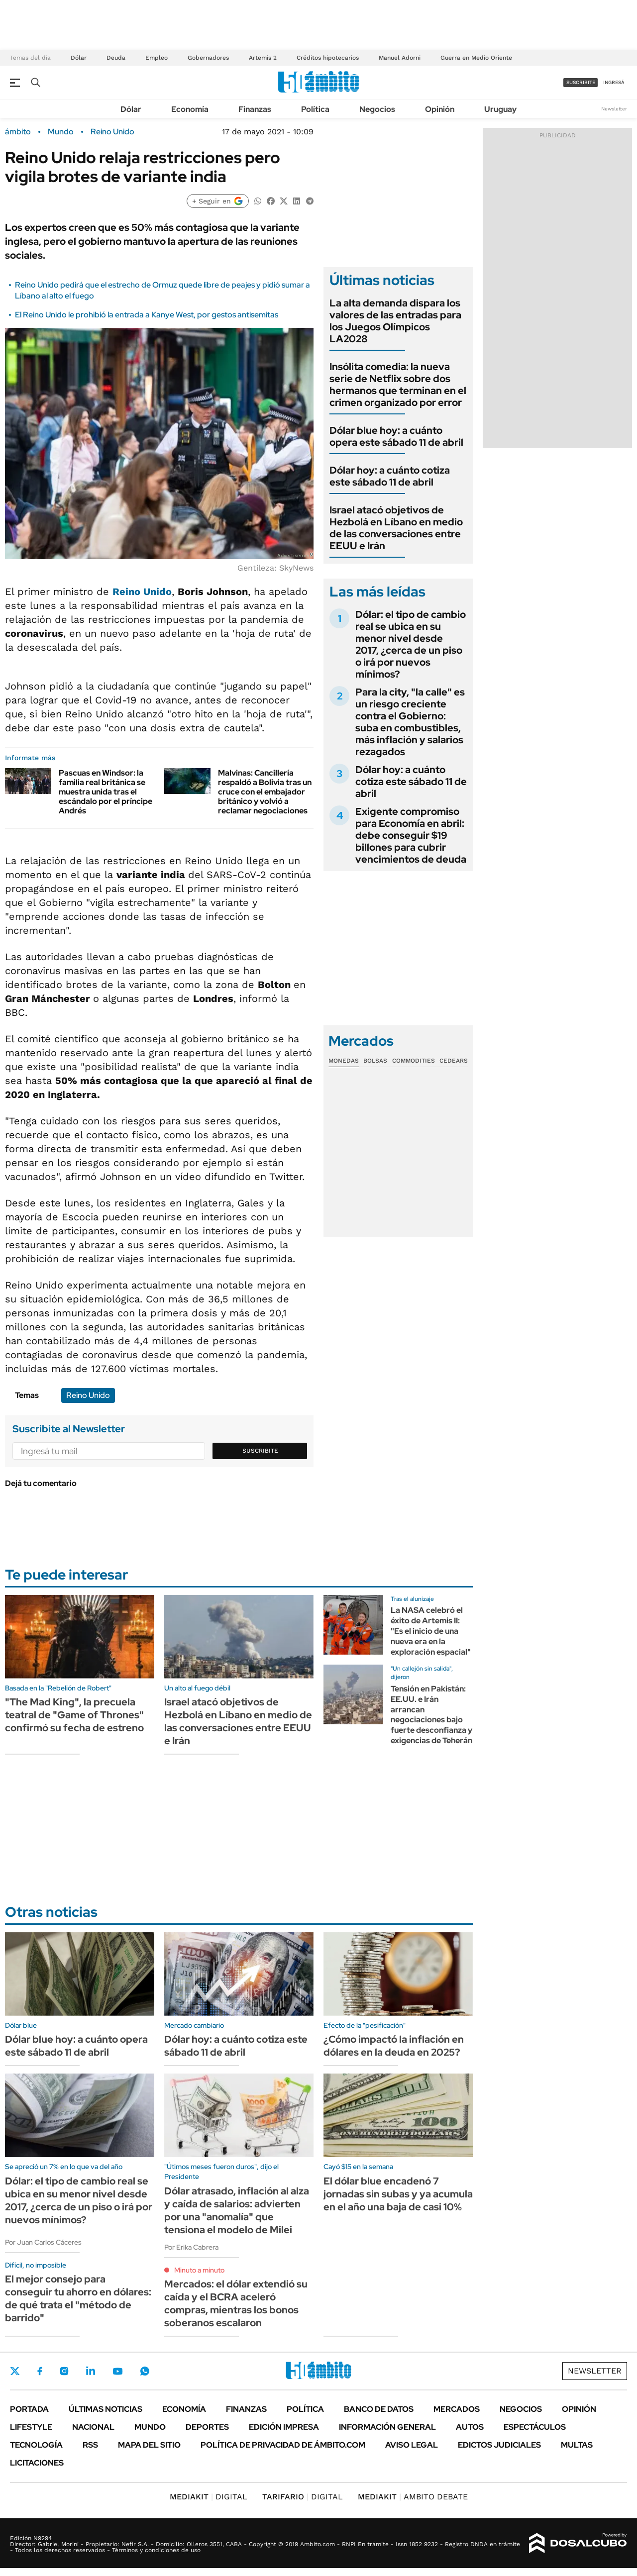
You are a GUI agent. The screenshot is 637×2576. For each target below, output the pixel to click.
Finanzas (254, 109)
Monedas (343, 1060)
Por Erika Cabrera (191, 2247)
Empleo (156, 57)
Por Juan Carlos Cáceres (43, 2242)
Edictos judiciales (499, 2445)
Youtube (117, 2371)
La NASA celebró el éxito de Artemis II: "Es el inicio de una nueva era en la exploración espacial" (431, 1631)
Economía (190, 109)
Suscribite (260, 1450)
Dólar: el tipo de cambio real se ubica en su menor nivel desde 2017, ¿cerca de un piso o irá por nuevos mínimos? (410, 644)
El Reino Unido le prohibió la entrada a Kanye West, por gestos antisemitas (146, 314)
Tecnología (36, 2445)
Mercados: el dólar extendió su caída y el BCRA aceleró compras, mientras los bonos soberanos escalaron (236, 2303)
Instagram (64, 2371)
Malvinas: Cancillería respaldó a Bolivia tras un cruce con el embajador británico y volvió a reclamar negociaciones (265, 792)
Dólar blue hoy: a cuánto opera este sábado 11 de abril (396, 436)
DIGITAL (208, 2496)
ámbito (18, 132)
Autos (470, 2427)
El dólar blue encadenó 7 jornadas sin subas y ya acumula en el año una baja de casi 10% (398, 2194)
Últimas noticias (105, 2409)
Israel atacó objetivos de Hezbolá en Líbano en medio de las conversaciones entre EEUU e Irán (396, 527)
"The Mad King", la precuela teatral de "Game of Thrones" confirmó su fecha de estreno (74, 1714)
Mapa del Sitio (149, 2445)
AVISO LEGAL (411, 2445)
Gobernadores (208, 57)
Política (315, 109)
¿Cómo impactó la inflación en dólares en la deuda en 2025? (393, 2046)
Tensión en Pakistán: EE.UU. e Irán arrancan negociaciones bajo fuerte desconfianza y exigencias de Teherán (431, 1715)
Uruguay (500, 109)
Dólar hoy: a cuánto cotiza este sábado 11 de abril (389, 476)
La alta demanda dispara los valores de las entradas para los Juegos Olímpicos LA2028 (395, 321)
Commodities (413, 1060)
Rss (90, 2445)
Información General (387, 2427)
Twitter (15, 2371)
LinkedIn (90, 2371)
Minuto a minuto (199, 2270)
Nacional (93, 2427)
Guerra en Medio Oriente (476, 57)
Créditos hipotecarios (328, 57)
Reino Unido (112, 132)
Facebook (39, 2371)
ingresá (614, 82)
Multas (577, 2445)
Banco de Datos (379, 2409)
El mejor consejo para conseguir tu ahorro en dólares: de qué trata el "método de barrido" (78, 2298)
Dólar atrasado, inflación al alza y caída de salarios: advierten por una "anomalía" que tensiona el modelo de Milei (236, 2210)
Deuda (115, 57)
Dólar (79, 57)
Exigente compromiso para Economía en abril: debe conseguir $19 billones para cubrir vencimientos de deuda (410, 835)
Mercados (456, 2409)
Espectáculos (535, 2427)
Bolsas (375, 1060)
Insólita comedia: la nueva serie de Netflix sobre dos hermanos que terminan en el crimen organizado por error (397, 384)
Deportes (207, 2427)
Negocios (377, 109)
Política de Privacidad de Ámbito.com (283, 2445)
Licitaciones (37, 2463)
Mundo (61, 132)
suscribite (580, 82)
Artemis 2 (263, 57)
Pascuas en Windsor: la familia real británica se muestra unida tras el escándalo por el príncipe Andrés (105, 792)
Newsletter (614, 108)
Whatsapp (144, 2371)
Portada (29, 2409)
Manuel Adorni (400, 57)
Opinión (439, 109)
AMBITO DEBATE (413, 2496)
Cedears (453, 1060)
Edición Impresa (284, 2427)
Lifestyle (31, 2427)
